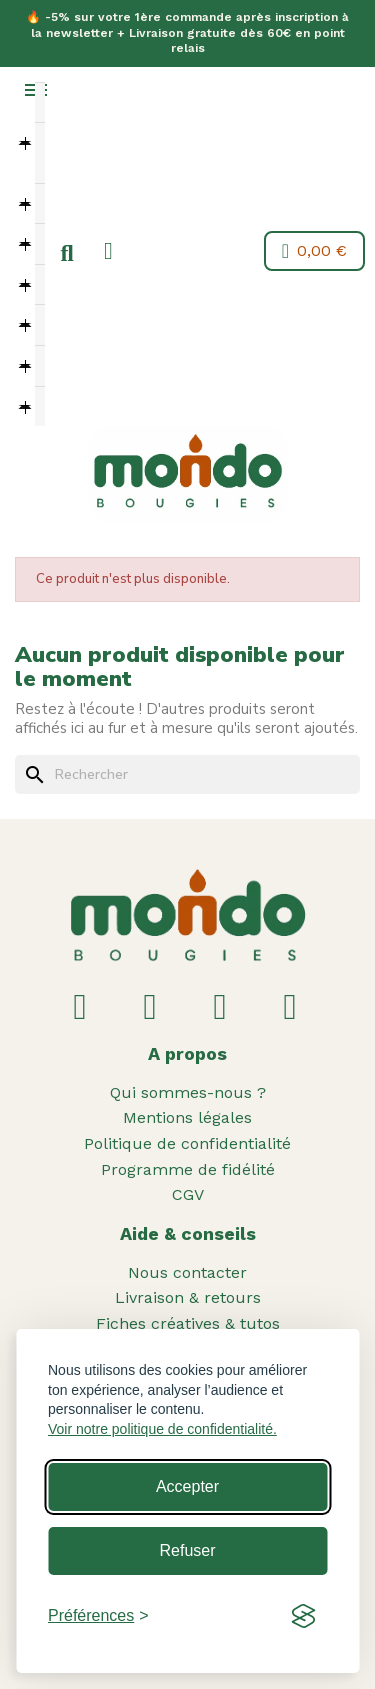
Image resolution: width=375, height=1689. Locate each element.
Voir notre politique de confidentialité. (162, 1429)
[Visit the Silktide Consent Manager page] (303, 1616)
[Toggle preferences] (98, 1616)
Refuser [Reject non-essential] (187, 1550)
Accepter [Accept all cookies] (187, 1486)
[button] (67, 254)
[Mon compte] (108, 251)
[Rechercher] (187, 775)
